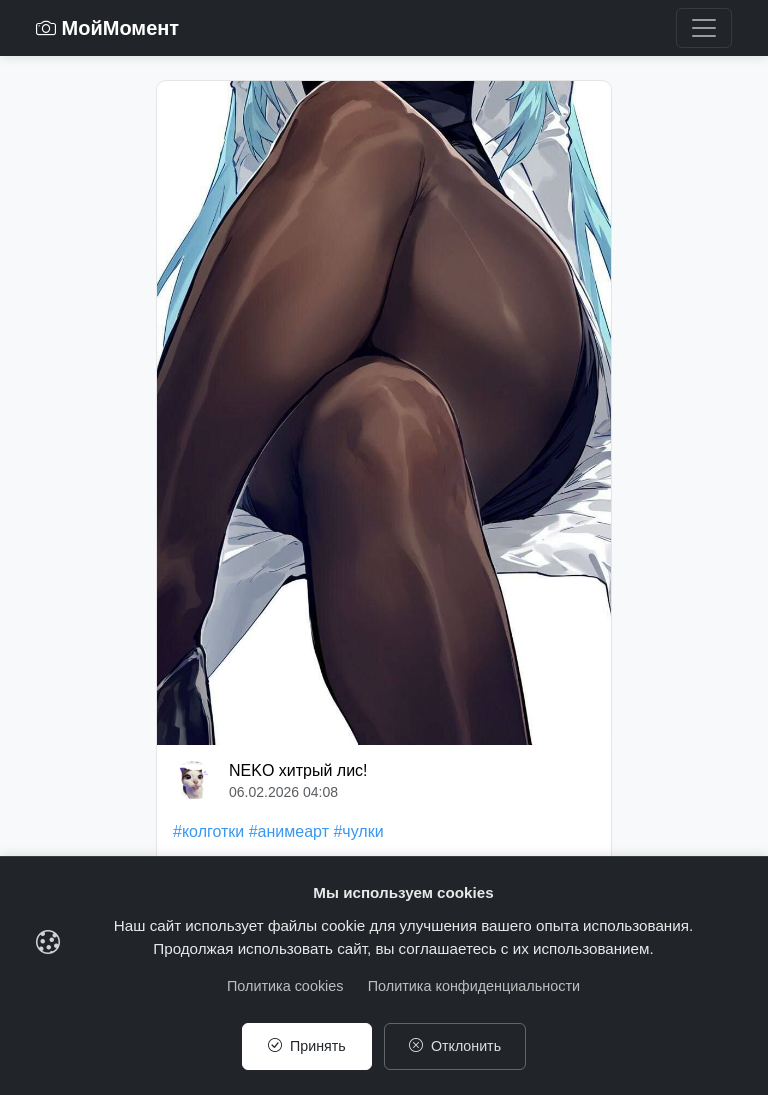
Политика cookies (285, 985)
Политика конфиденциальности (474, 985)
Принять (306, 1045)
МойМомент (107, 28)
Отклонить (455, 1045)
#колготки (208, 831)
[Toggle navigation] (704, 28)
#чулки (358, 831)
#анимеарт (289, 831)
